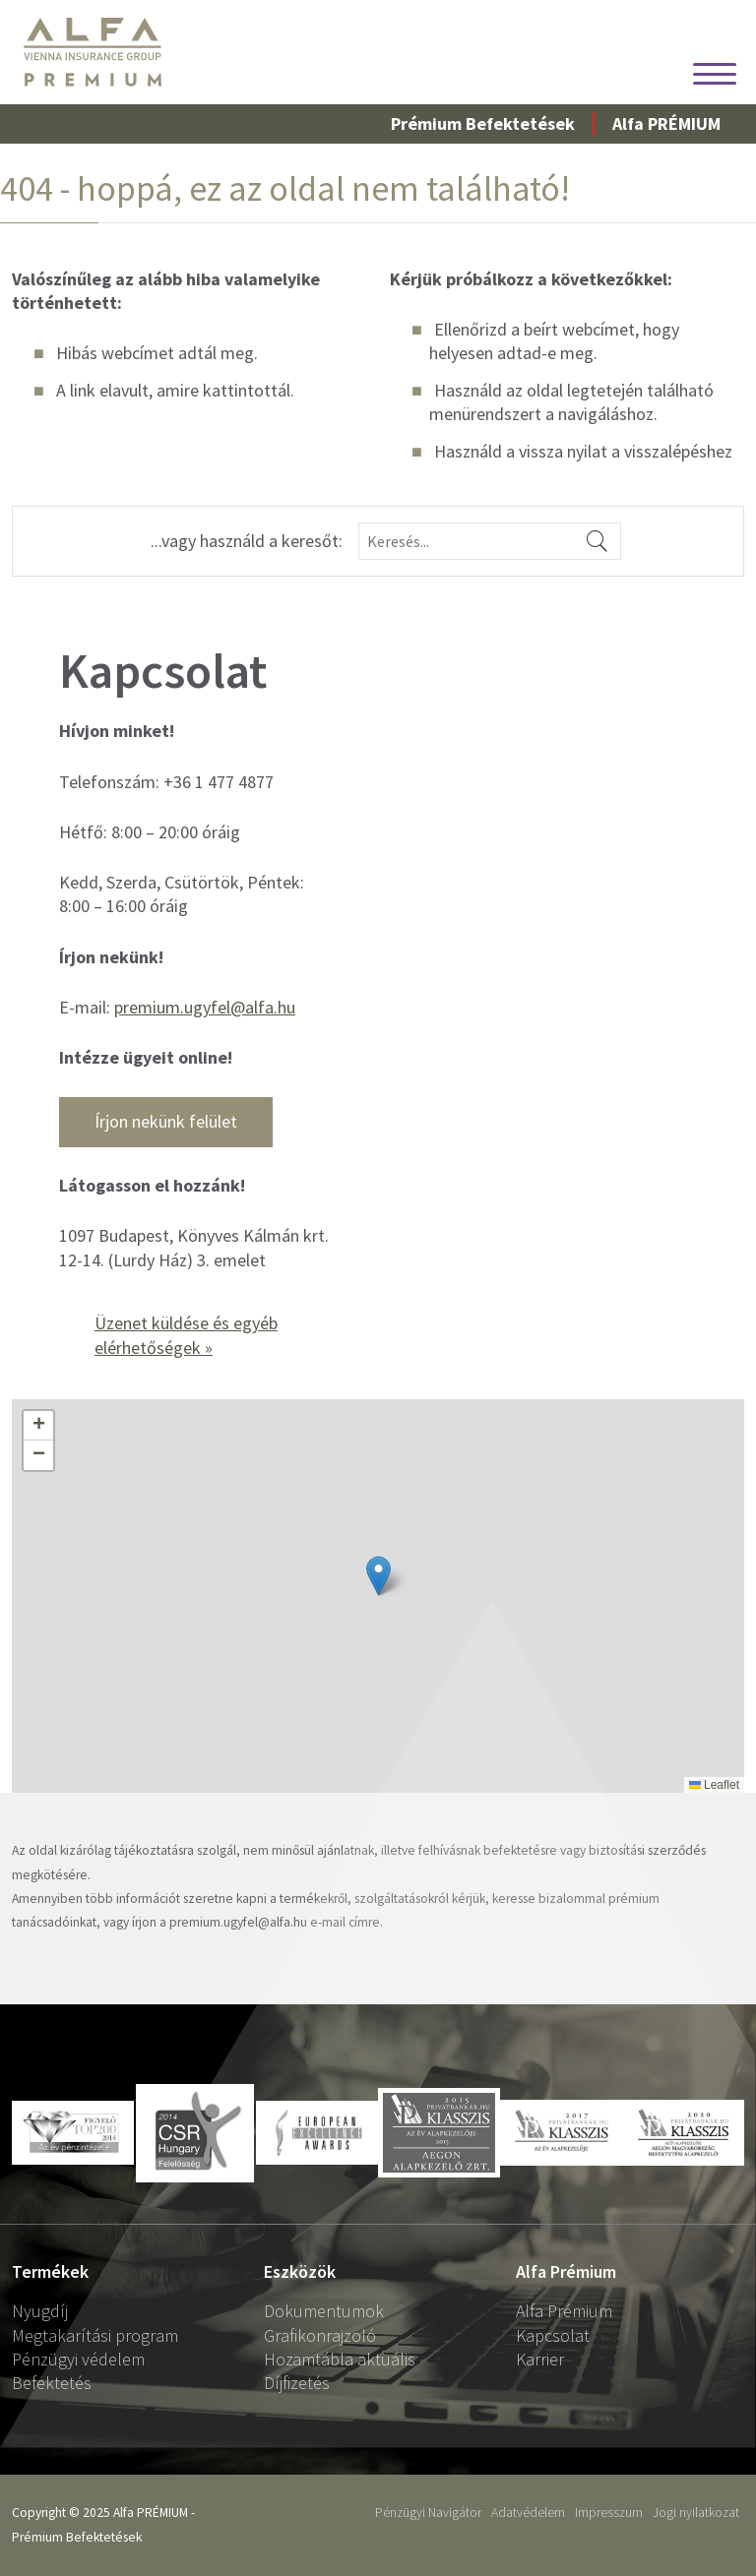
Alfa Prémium (564, 2311)
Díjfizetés (297, 2382)
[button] (38, 1426)
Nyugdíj (40, 2311)
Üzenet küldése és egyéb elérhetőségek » (186, 1335)
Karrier (540, 2359)
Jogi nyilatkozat (696, 2512)
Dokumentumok (324, 2311)
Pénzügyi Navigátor (428, 2512)
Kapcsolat (553, 2335)
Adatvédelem (528, 2512)
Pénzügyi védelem (78, 2359)
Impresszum (609, 2512)
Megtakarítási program (95, 2335)
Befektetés (52, 2382)
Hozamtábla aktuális (339, 2359)
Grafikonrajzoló (320, 2335)
